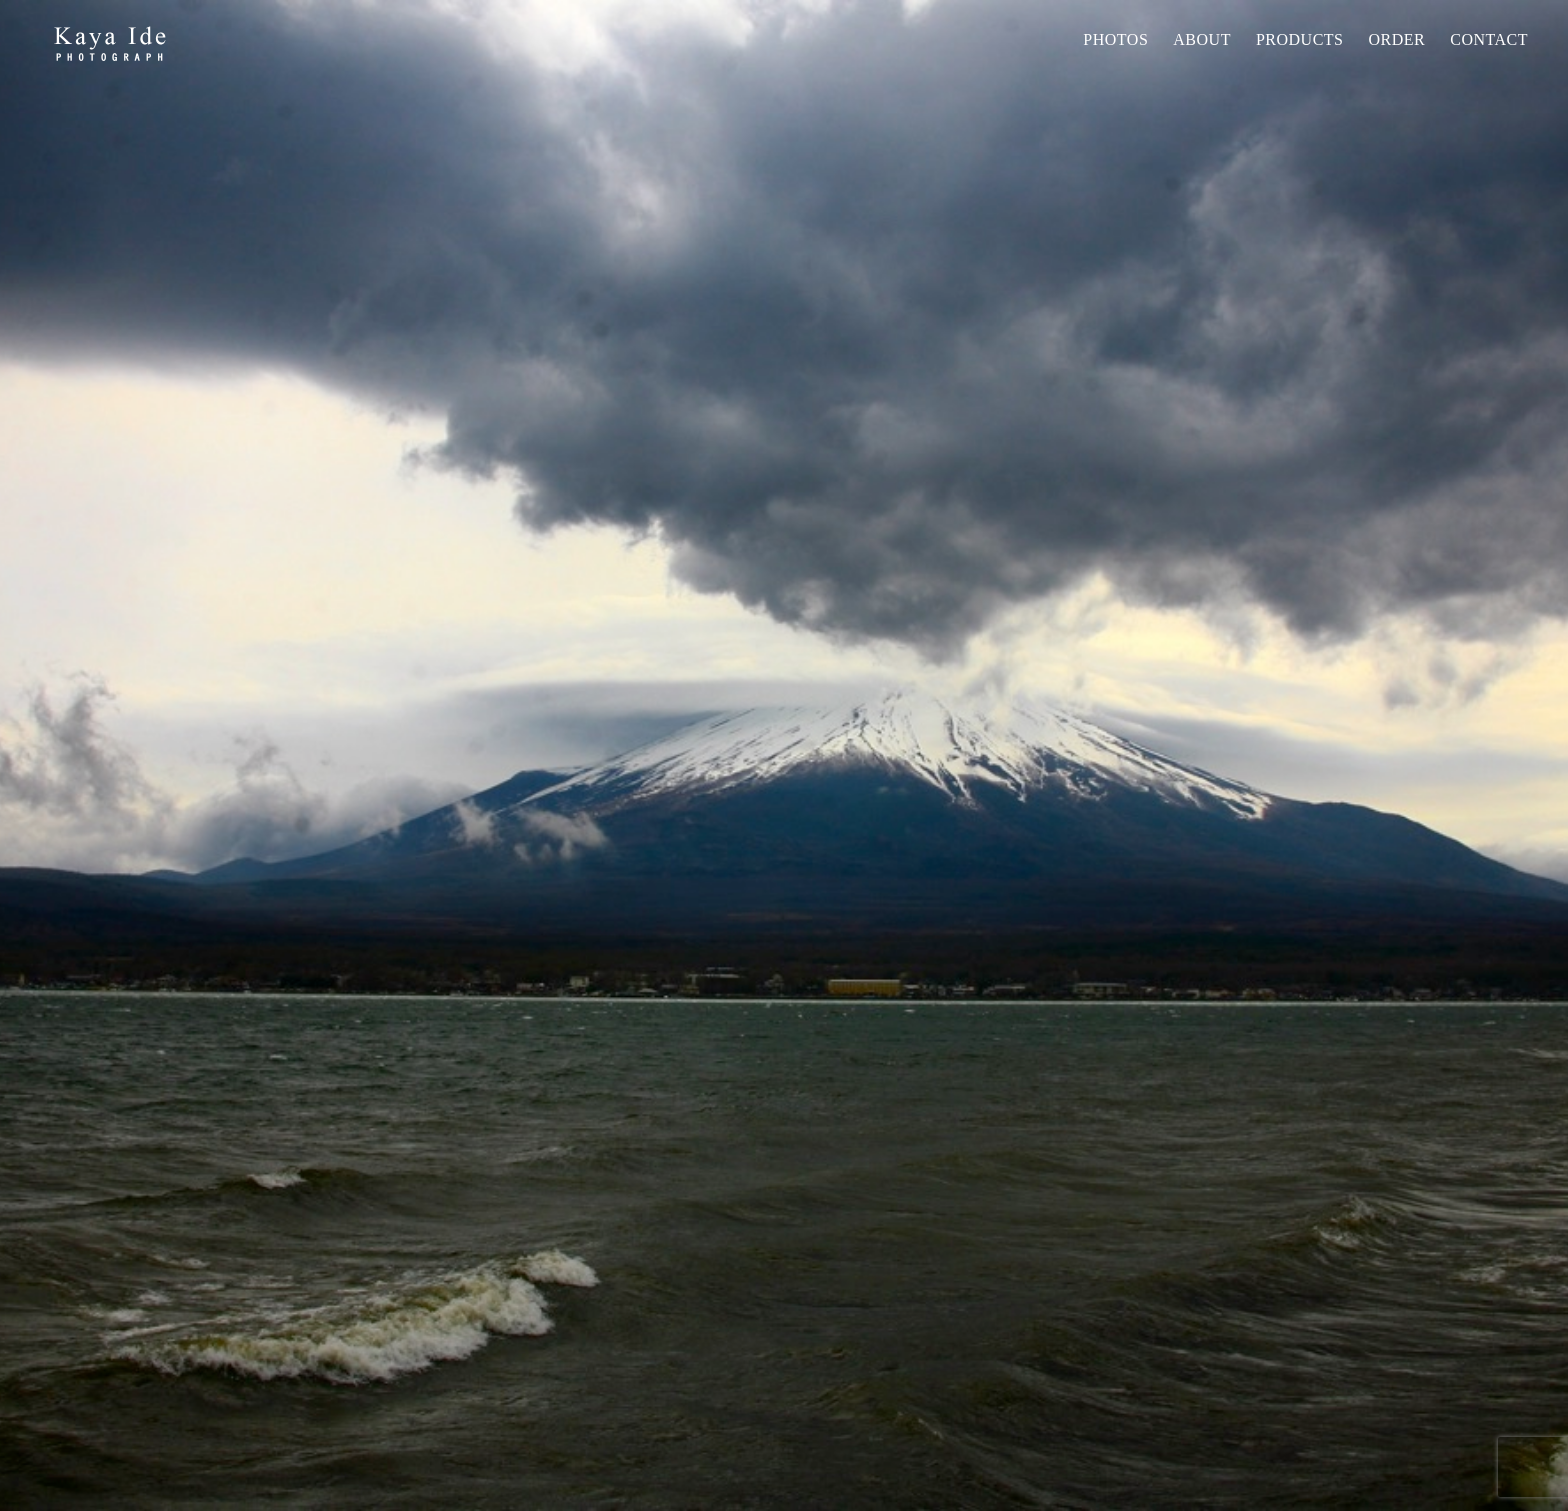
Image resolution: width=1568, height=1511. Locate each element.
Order (1396, 39)
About (1202, 39)
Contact (1489, 39)
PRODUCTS (1300, 39)
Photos (1115, 39)
